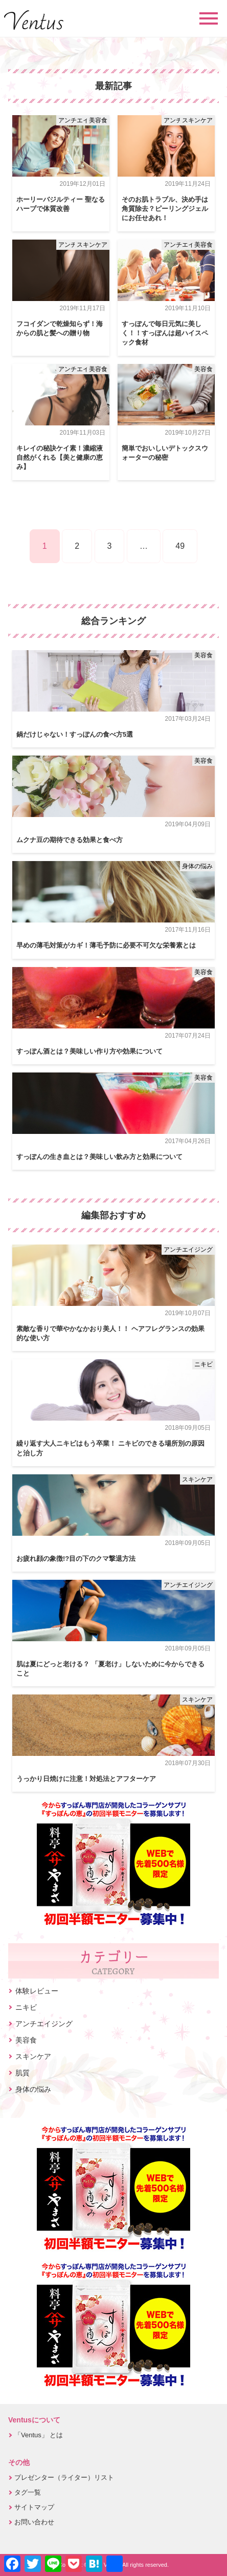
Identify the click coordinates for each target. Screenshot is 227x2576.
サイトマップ (34, 2507)
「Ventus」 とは (38, 2435)
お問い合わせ (34, 2522)
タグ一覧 (27, 2492)
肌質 (22, 2073)
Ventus (33, 20)
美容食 (98, 120)
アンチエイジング (82, 120)
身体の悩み (197, 866)
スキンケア (197, 120)
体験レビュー (36, 1991)
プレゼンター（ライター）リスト (64, 2477)
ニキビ (203, 1364)
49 (180, 546)
